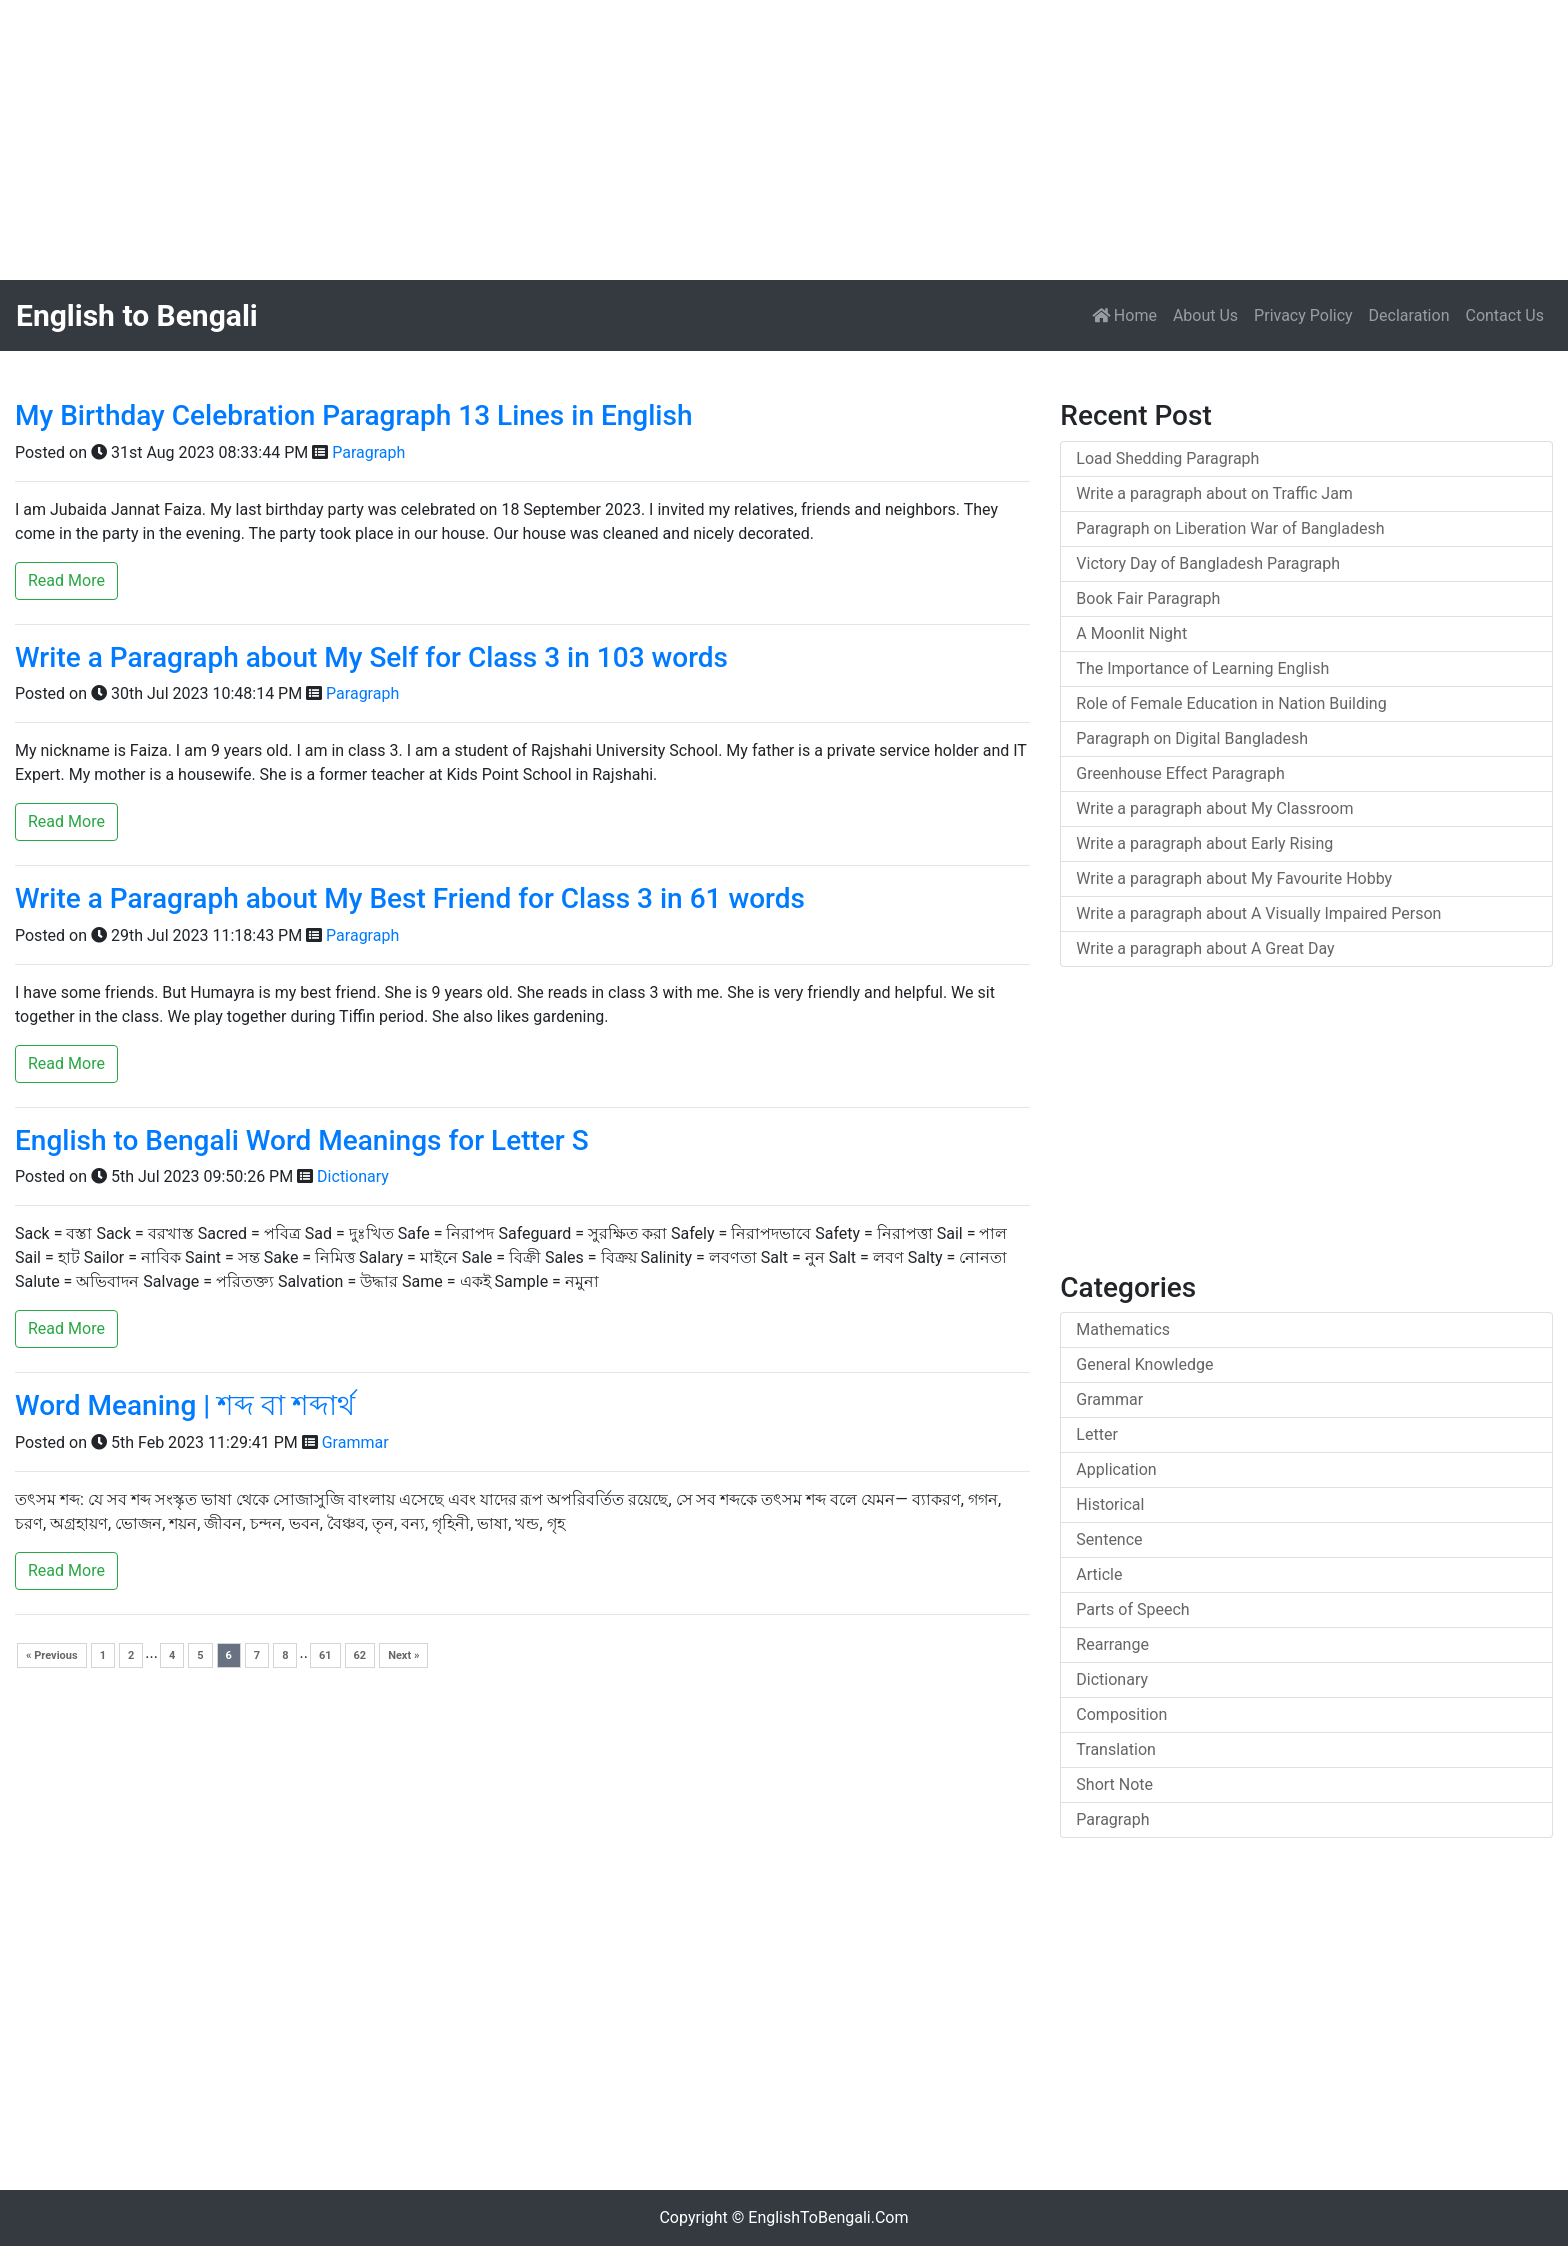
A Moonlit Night (1131, 633)
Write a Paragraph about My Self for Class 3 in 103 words (371, 657)
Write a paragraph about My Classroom (1214, 808)
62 (360, 1655)
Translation (1116, 1749)
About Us (1205, 315)
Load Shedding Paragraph (1167, 458)
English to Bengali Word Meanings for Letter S (302, 1140)
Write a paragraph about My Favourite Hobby (1234, 878)
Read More (66, 580)
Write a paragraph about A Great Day (1205, 948)
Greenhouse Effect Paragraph (1180, 773)
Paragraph (368, 452)
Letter (1096, 1434)
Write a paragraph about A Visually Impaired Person (1258, 913)
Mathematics (1123, 1329)
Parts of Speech (1132, 1609)
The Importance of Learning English (1202, 668)
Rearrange (1112, 1644)
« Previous (52, 1655)
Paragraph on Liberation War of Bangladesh (1230, 528)
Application (1116, 1469)
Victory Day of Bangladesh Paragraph (1208, 563)
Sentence (1109, 1539)
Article (1099, 1574)
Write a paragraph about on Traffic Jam (1214, 493)
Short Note (1114, 1784)
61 (325, 1655)
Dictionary (353, 1176)
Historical (1110, 1504)
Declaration (1409, 315)
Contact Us (1504, 315)
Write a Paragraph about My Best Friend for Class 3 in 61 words (410, 898)
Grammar (355, 1442)
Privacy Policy (1303, 315)
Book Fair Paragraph (1148, 598)
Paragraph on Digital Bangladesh (1192, 738)
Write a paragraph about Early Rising (1204, 843)
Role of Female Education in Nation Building (1231, 703)
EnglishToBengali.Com (828, 2217)
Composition (1121, 1714)
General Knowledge (1144, 1364)
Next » (403, 1655)
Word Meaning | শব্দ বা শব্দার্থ (185, 1405)
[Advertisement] (600, 140)
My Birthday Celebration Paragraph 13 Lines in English (353, 415)
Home (1128, 314)
